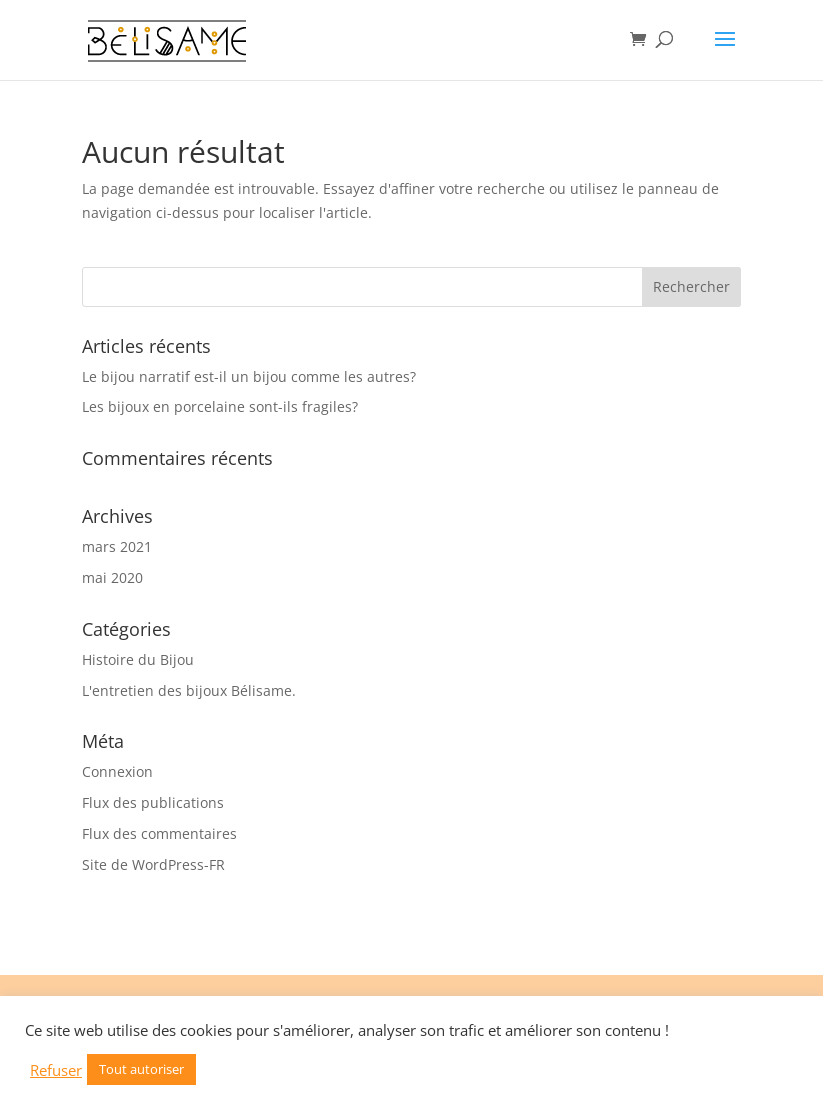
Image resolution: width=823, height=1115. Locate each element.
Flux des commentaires (159, 833)
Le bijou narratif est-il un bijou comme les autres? (249, 376)
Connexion (117, 771)
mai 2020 (112, 577)
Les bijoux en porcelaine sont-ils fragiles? (220, 406)
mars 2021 (117, 546)
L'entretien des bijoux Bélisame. (189, 690)
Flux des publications (153, 802)
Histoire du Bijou (138, 659)
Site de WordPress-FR (153, 864)
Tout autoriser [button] (141, 1069)
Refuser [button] (56, 1070)
